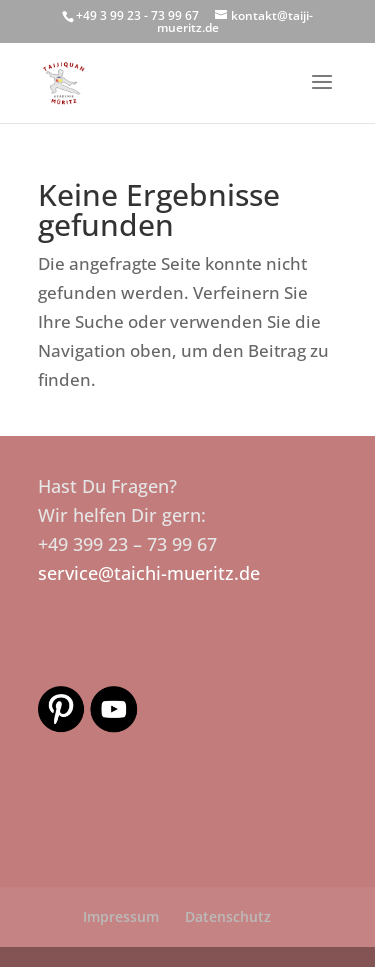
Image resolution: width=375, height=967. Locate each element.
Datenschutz (228, 916)
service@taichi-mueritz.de (149, 573)
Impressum (121, 916)
